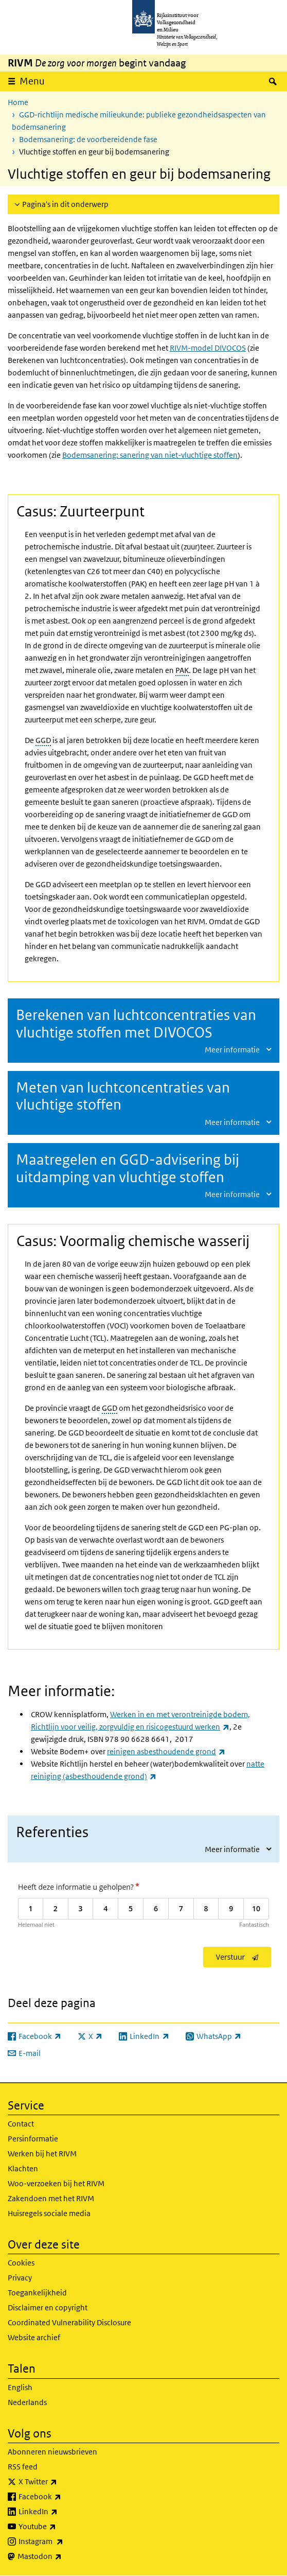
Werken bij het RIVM (42, 2153)
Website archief (34, 2337)
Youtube (60, 2526)
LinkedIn (61, 2511)
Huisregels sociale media (49, 2213)
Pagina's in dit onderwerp (65, 204)
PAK (182, 670)
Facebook (62, 2497)
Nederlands (27, 2402)
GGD (43, 740)
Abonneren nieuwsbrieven (52, 2452)
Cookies (21, 2263)
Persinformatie (33, 2138)
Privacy (20, 2278)
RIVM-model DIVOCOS (208, 348)
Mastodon (62, 2556)
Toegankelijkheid (37, 2292)
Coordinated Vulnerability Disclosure (69, 2322)
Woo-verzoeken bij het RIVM (56, 2183)
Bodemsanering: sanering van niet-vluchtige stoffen (150, 455)
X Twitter (60, 2482)
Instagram (64, 2541)
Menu (32, 81)
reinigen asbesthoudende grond (166, 1751)
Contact (21, 2124)
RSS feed (23, 2466)
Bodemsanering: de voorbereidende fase (88, 139)
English (20, 2387)
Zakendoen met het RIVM (51, 2198)
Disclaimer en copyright (47, 2307)
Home (18, 102)
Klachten (23, 2168)
